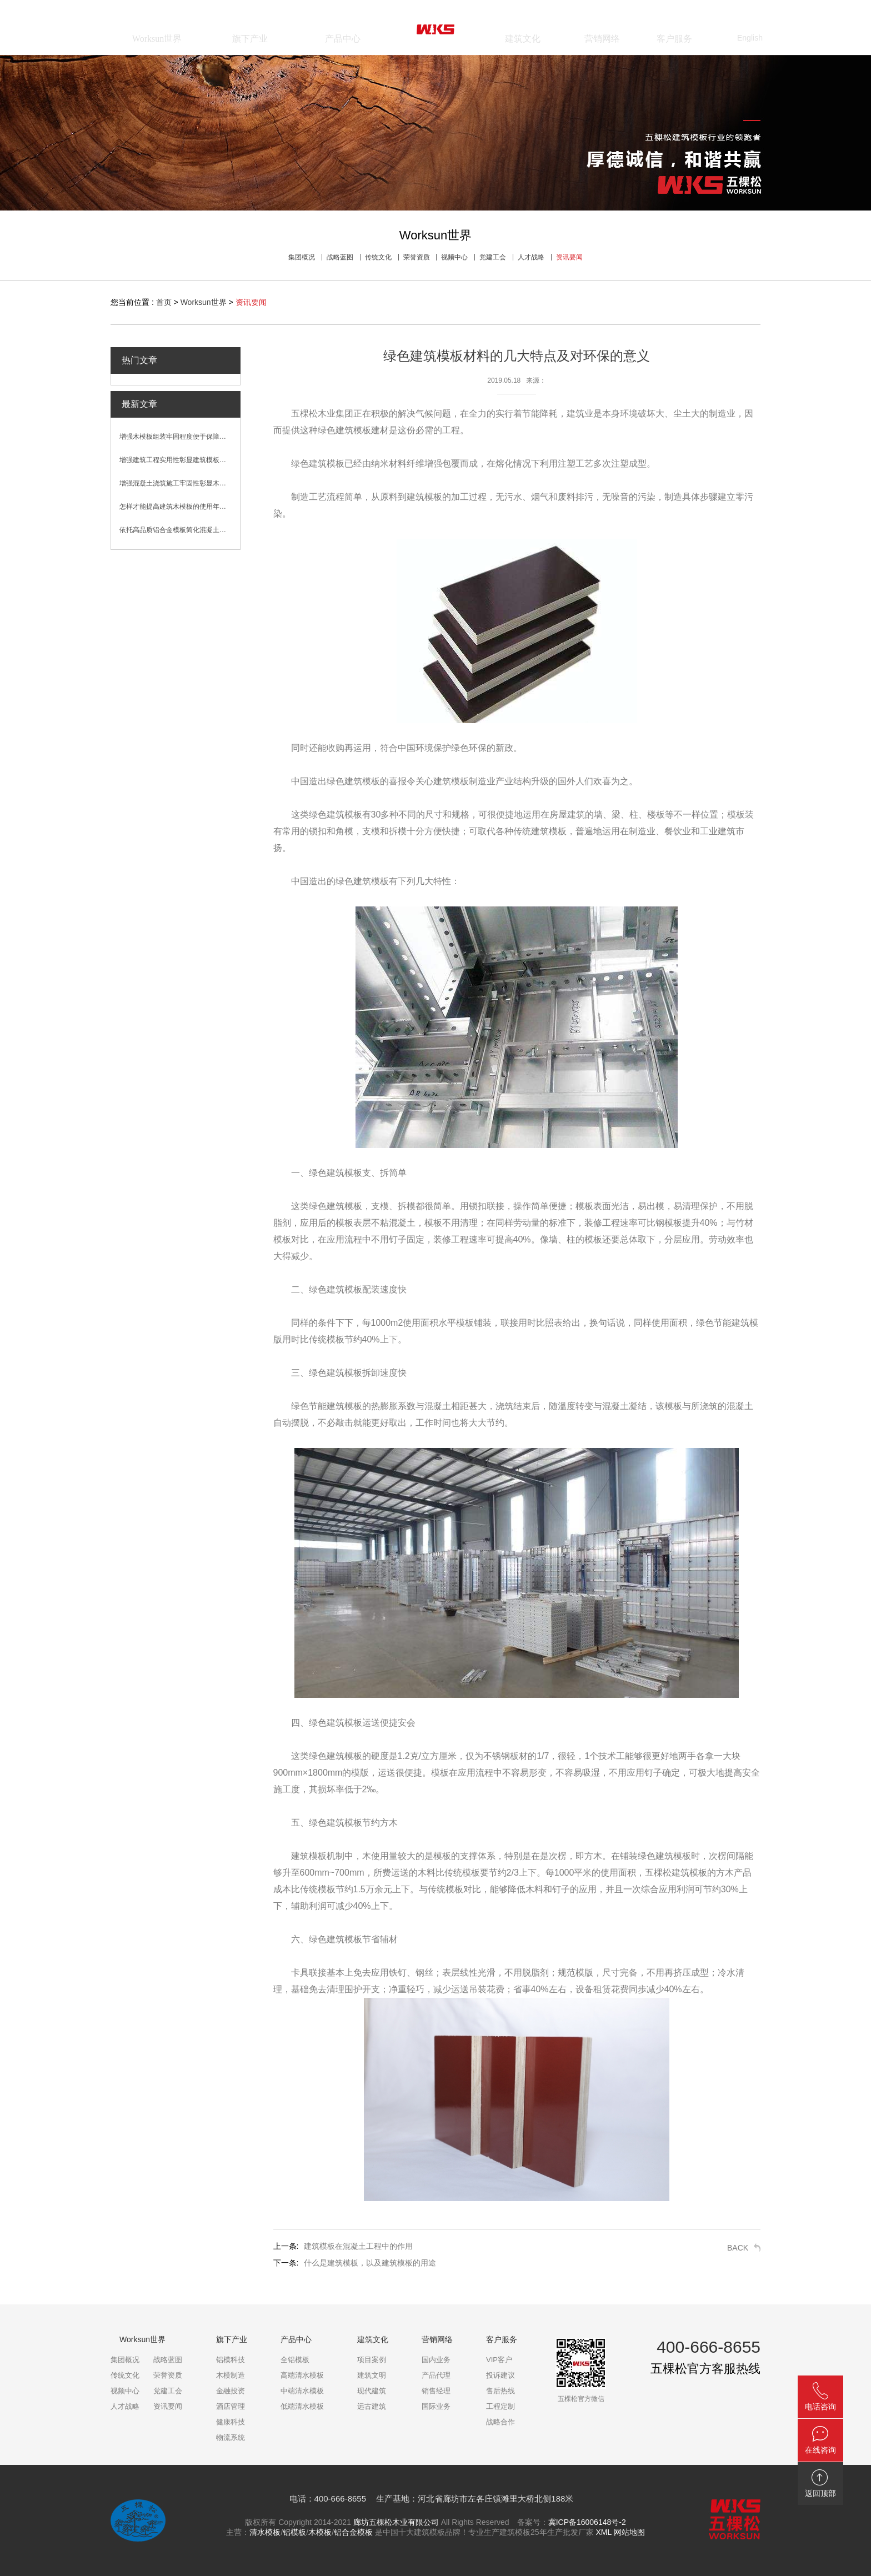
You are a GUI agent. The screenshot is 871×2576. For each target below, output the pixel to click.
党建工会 (492, 257)
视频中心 (454, 257)
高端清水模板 (302, 2375)
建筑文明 (371, 2375)
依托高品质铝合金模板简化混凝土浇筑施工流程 (179, 530)
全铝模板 (295, 2360)
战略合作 (500, 2422)
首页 (164, 302)
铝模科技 (230, 2360)
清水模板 (265, 2532)
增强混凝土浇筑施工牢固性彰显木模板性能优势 (179, 483)
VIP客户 (499, 2360)
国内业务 (436, 2360)
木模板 (320, 2532)
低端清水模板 (302, 2406)
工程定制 (500, 2406)
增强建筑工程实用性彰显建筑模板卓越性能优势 (179, 460)
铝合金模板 (353, 2532)
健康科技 (230, 2422)
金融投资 (230, 2391)
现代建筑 (371, 2391)
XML (603, 2532)
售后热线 (500, 2391)
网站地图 (629, 2532)
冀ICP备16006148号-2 (587, 2522)
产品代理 (436, 2375)
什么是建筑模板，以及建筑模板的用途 (370, 2262)
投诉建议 (500, 2375)
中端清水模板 (302, 2391)
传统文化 (378, 257)
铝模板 (294, 2532)
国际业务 (436, 2406)
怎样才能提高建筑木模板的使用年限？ (176, 506)
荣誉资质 (416, 257)
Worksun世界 (204, 302)
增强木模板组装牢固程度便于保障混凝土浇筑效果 (179, 436)
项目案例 (371, 2360)
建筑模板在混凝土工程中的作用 (358, 2246)
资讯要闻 (569, 257)
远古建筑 (371, 2406)
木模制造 (230, 2375)
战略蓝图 (340, 257)
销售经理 (436, 2391)
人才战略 (531, 257)
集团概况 (301, 257)
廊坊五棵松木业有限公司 (396, 2522)
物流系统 (230, 2437)
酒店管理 (230, 2406)
